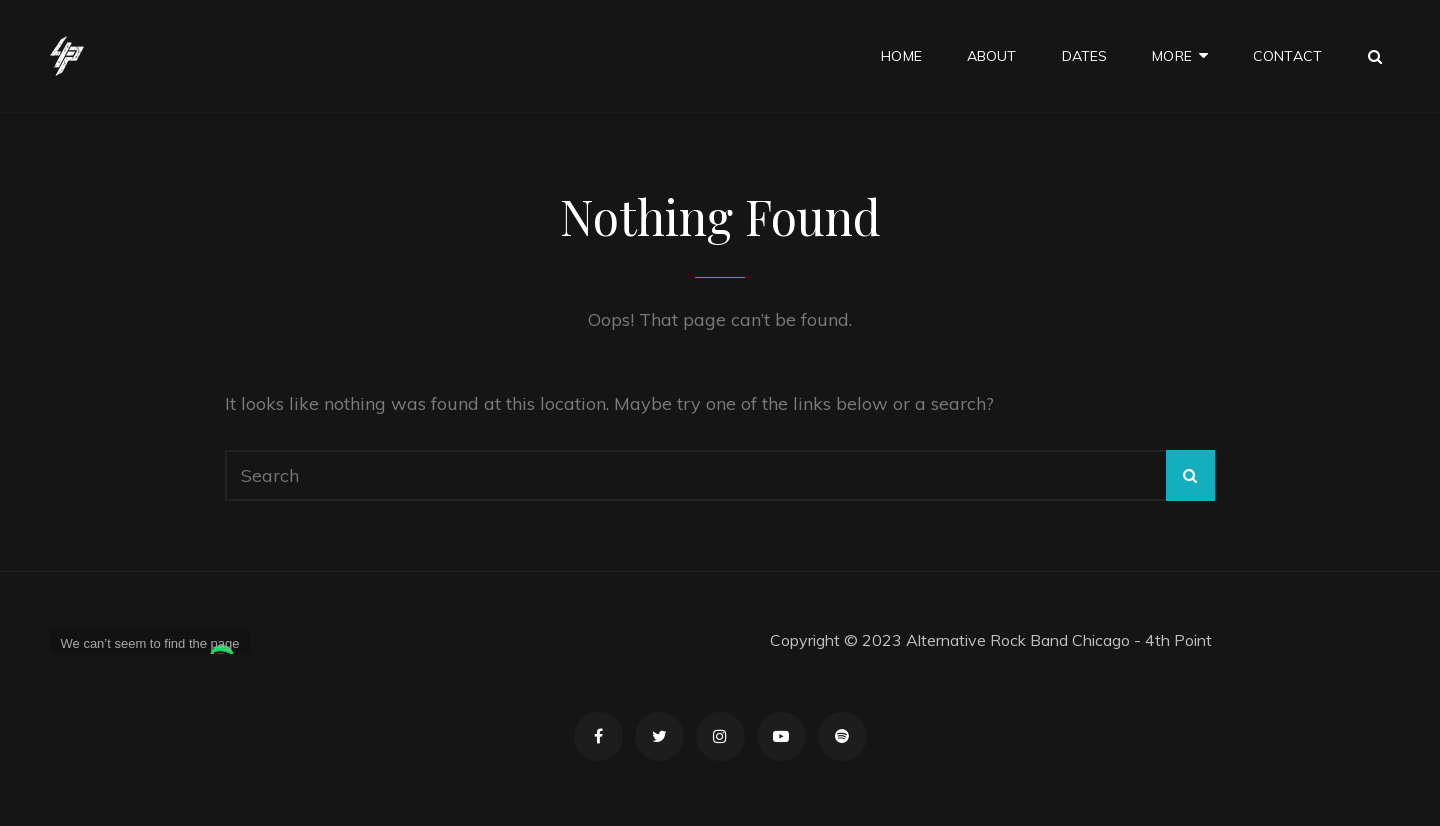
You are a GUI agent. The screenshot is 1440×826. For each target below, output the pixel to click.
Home (901, 56)
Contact (1287, 56)
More (1172, 56)
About (992, 56)
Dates (1085, 56)
